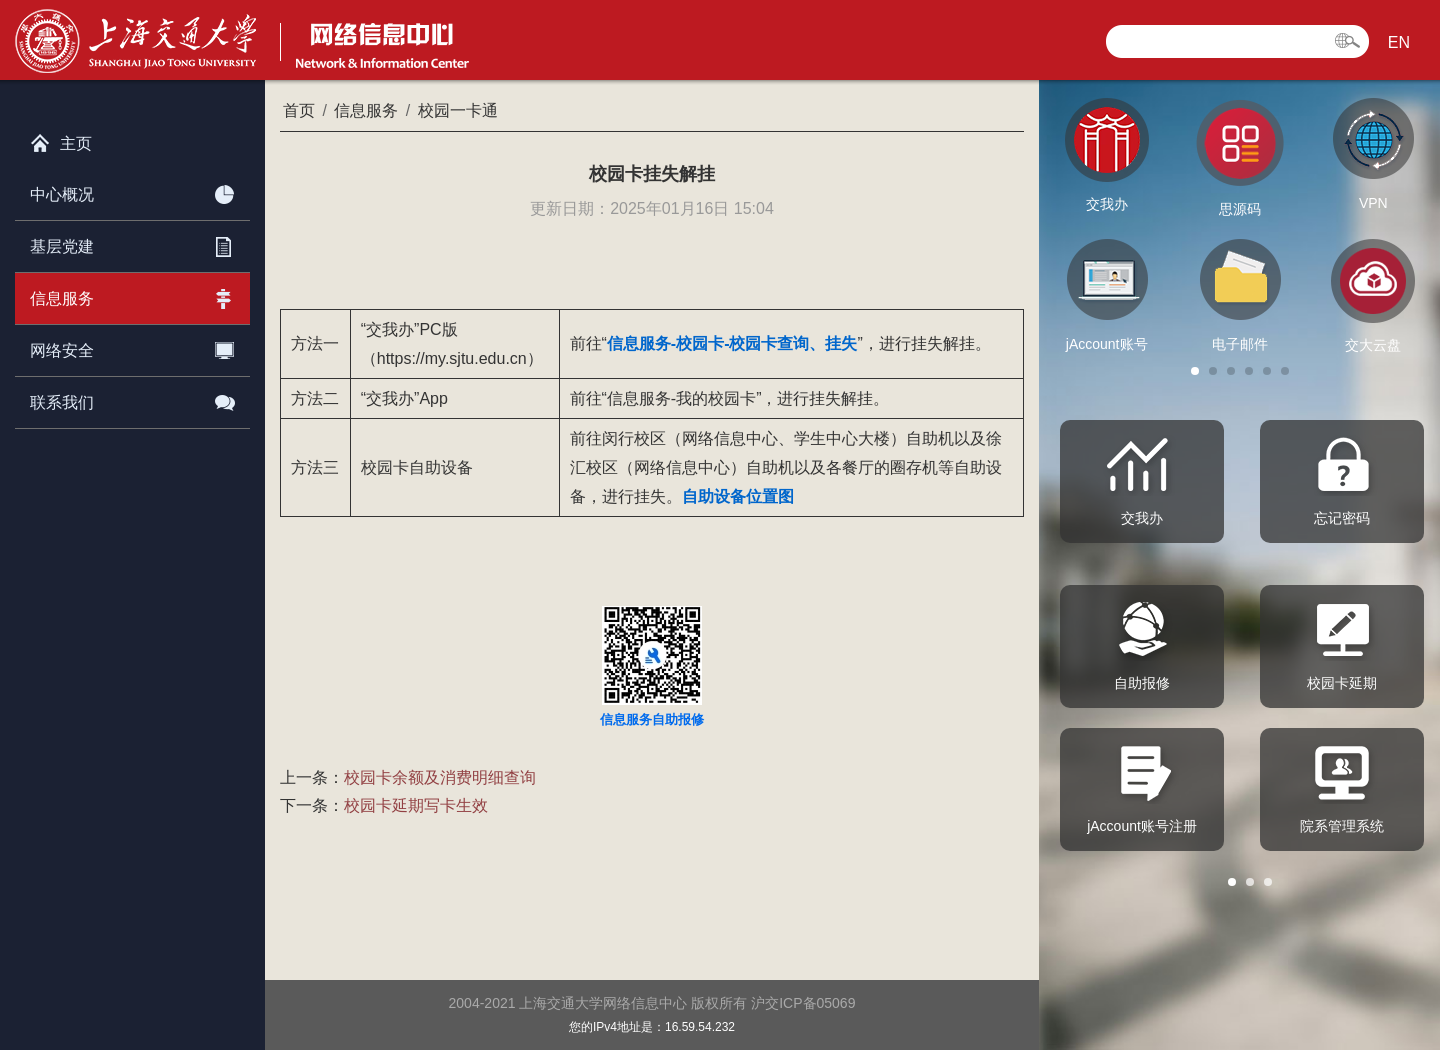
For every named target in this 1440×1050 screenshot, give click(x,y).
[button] (1195, 371)
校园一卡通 (458, 110)
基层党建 (132, 243)
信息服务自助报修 (652, 719)
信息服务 (132, 295)
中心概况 (132, 191)
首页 (299, 110)
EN (1399, 42)
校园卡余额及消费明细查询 (440, 777)
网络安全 (132, 347)
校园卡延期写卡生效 (416, 805)
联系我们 (132, 399)
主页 (61, 139)
